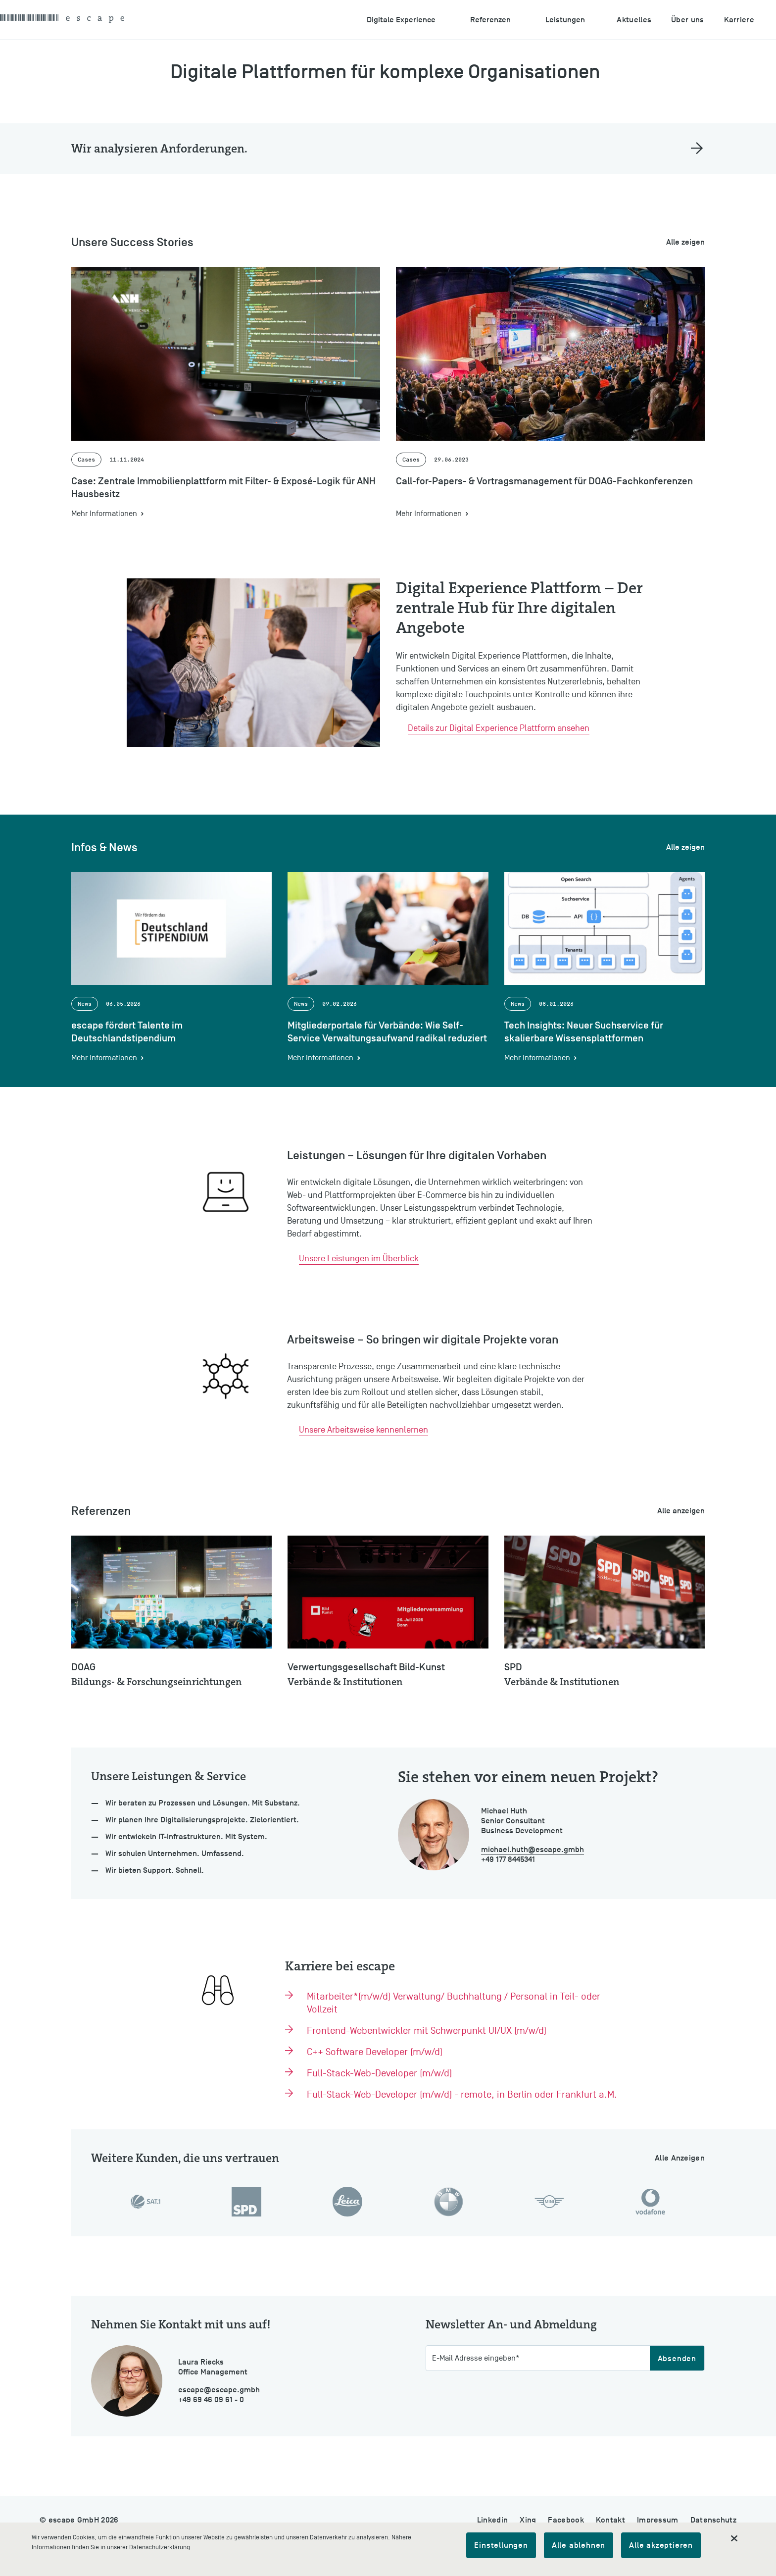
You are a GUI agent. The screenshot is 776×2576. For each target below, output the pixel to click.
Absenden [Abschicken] (677, 2359)
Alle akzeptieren (661, 2545)
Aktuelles (634, 20)
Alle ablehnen (578, 2545)
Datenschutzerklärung (159, 2547)
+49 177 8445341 (508, 1859)
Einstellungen (501, 2545)
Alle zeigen (685, 242)
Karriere (739, 20)
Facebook (565, 2520)
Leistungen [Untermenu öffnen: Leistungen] (565, 20)
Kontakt (610, 2520)
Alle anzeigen (681, 1511)
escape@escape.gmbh (219, 2390)
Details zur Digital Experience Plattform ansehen (498, 728)
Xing (528, 2520)
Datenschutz (713, 2520)
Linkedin (492, 2520)
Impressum (658, 2520)
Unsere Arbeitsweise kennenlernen (363, 1430)
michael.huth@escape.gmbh (532, 1850)
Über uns (687, 20)
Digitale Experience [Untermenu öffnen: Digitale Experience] (401, 20)
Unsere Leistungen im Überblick (359, 1258)
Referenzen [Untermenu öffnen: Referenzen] (490, 20)
